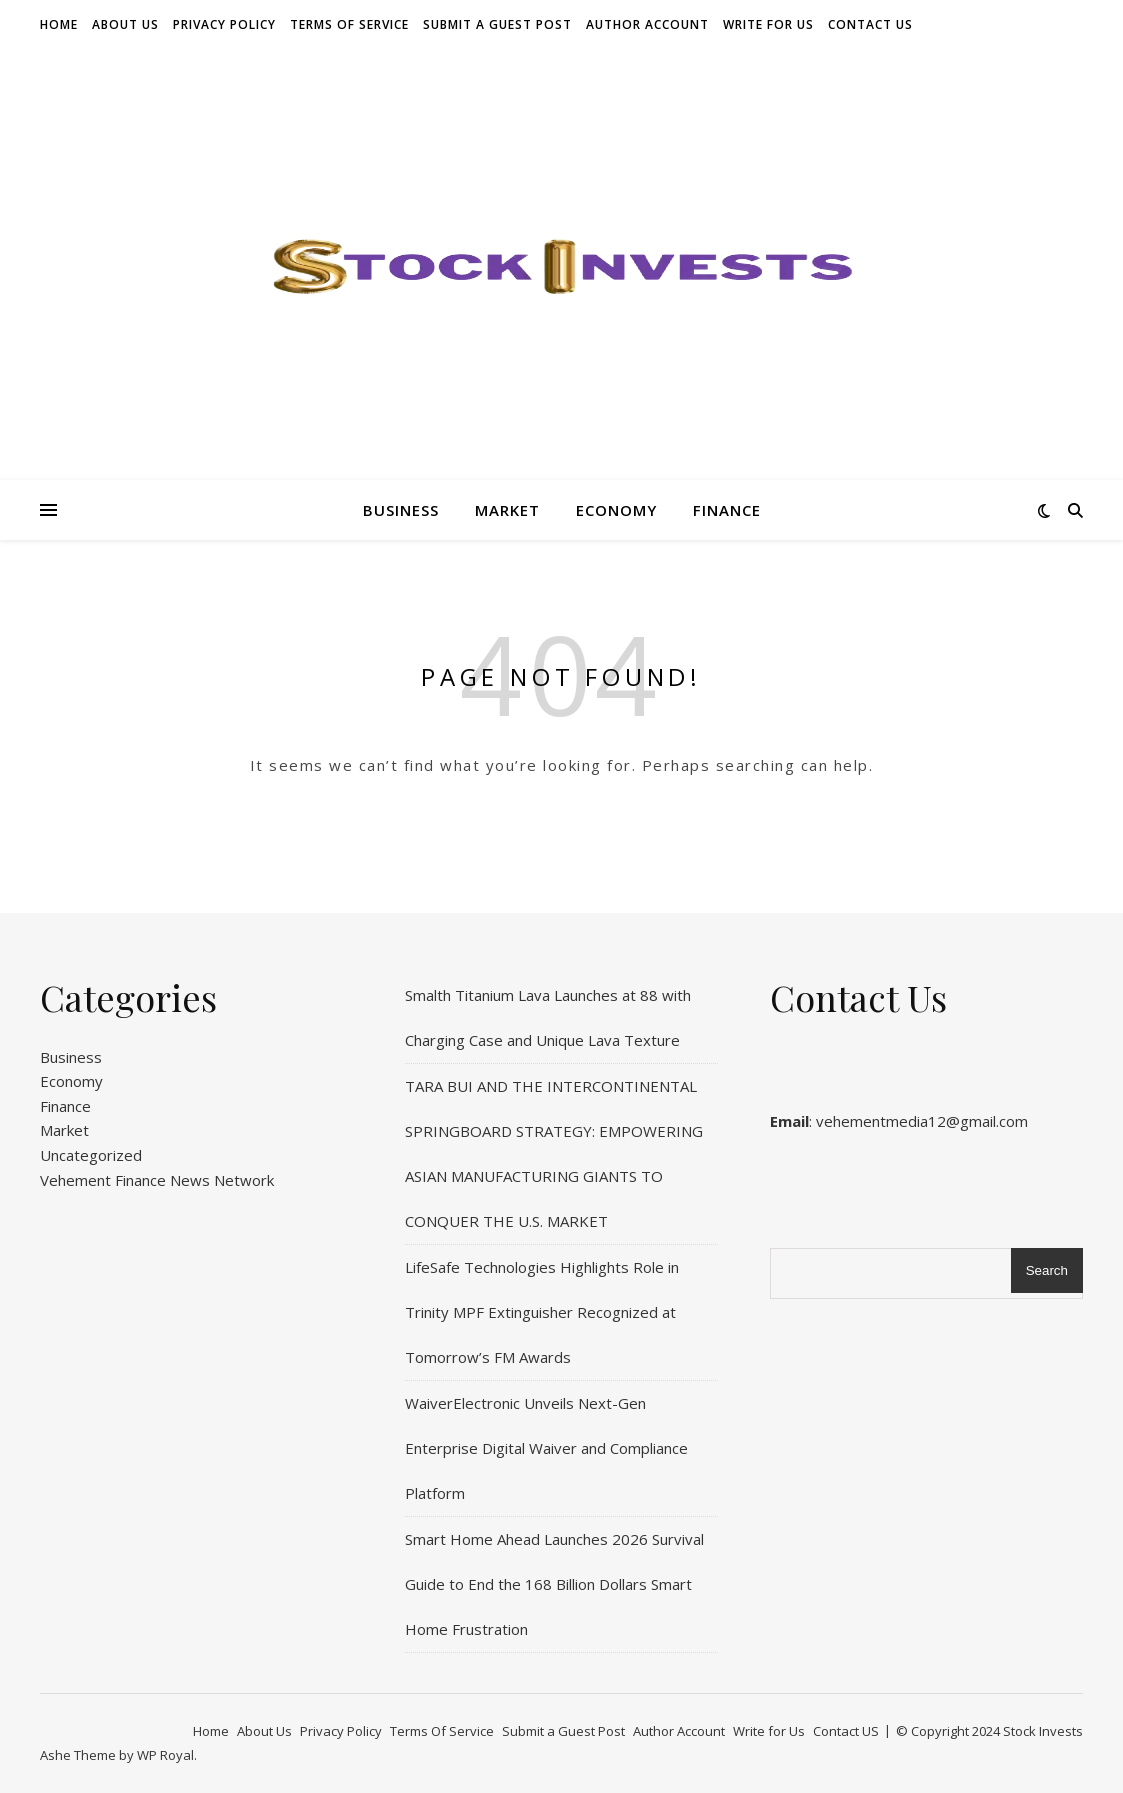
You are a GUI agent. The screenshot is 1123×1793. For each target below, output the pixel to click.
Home (59, 24)
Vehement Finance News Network (157, 1180)
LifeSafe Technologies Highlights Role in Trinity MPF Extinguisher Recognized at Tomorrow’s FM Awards (542, 1312)
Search (1047, 1270)
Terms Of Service (349, 24)
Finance (727, 510)
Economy (616, 510)
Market (507, 510)
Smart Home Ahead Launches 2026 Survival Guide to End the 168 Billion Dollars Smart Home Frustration (554, 1584)
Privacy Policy (224, 24)
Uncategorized (91, 1155)
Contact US (870, 24)
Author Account (647, 24)
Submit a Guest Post (497, 24)
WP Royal (165, 1755)
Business (401, 510)
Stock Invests (1043, 1731)
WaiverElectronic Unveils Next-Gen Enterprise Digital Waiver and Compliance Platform (546, 1448)
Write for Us (768, 24)
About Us (125, 24)
